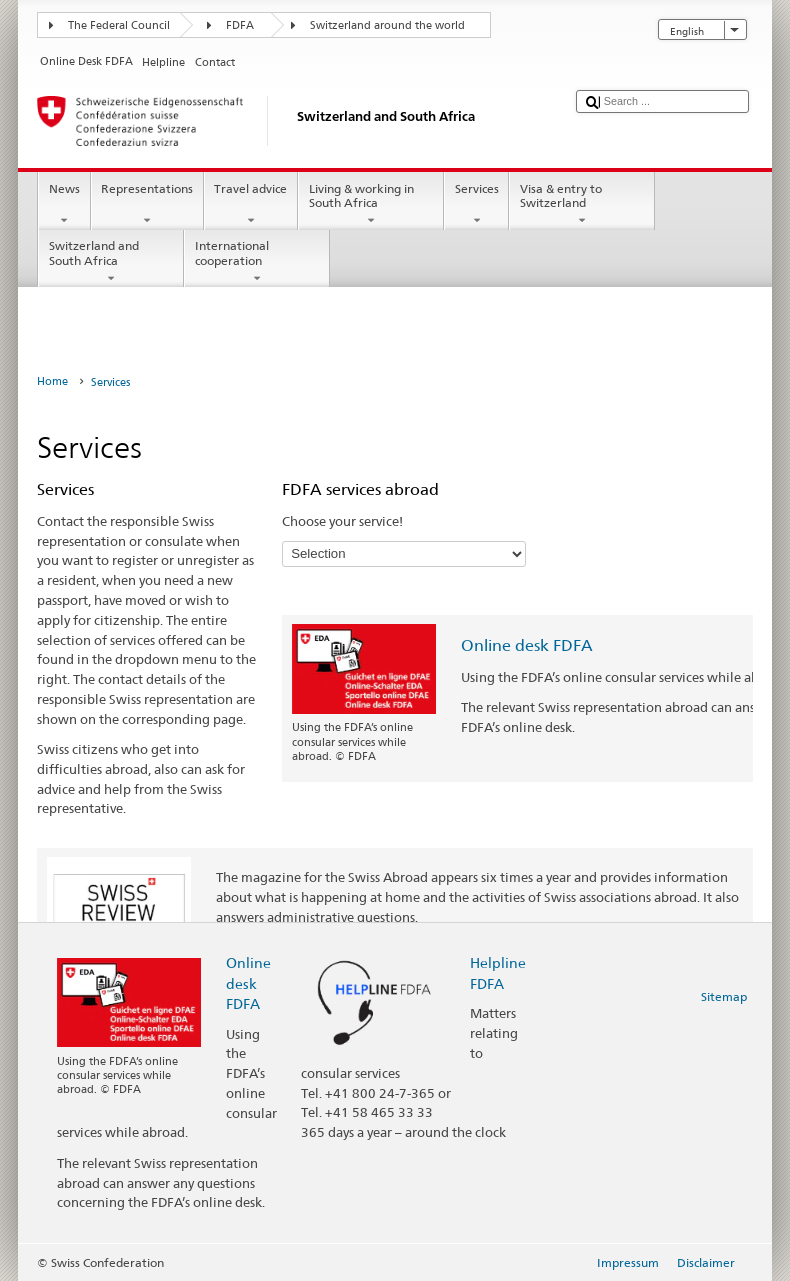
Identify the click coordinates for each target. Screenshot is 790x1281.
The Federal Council (119, 25)
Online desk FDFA (527, 645)
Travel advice (251, 205)
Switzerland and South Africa (111, 262)
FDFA (240, 25)
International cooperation (257, 262)
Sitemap (724, 996)
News (64, 205)
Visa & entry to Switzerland (582, 205)
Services (476, 205)
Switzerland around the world (387, 25)
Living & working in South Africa (371, 205)
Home (52, 381)
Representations (147, 205)
